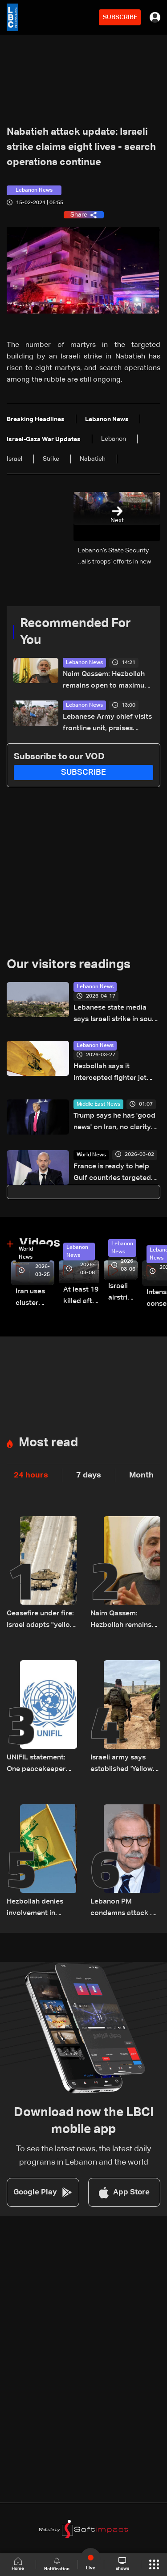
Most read (48, 1443)
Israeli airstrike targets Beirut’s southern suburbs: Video (123, 1293)
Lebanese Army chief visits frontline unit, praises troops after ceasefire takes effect (107, 723)
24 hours (31, 1475)
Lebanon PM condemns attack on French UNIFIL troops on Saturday (125, 1908)
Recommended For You (75, 632)
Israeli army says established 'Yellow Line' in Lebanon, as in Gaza (122, 1764)
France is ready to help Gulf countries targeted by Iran (112, 1173)
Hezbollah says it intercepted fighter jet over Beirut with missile (111, 1073)
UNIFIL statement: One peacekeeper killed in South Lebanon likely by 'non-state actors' (36, 1764)
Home (18, 2564)
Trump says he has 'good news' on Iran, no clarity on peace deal (114, 1122)
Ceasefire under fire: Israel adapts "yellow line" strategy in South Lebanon (41, 1620)
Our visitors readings (68, 964)
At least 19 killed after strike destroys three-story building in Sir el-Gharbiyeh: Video (81, 1296)
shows (122, 2564)
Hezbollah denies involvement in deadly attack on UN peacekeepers (40, 1908)
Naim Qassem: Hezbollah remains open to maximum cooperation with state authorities (107, 681)
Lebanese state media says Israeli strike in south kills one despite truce (116, 1014)
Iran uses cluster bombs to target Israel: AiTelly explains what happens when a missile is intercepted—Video (35, 1298)
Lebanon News (84, 662)
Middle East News (98, 1104)
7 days (88, 1475)
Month (141, 1475)
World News (91, 1155)
